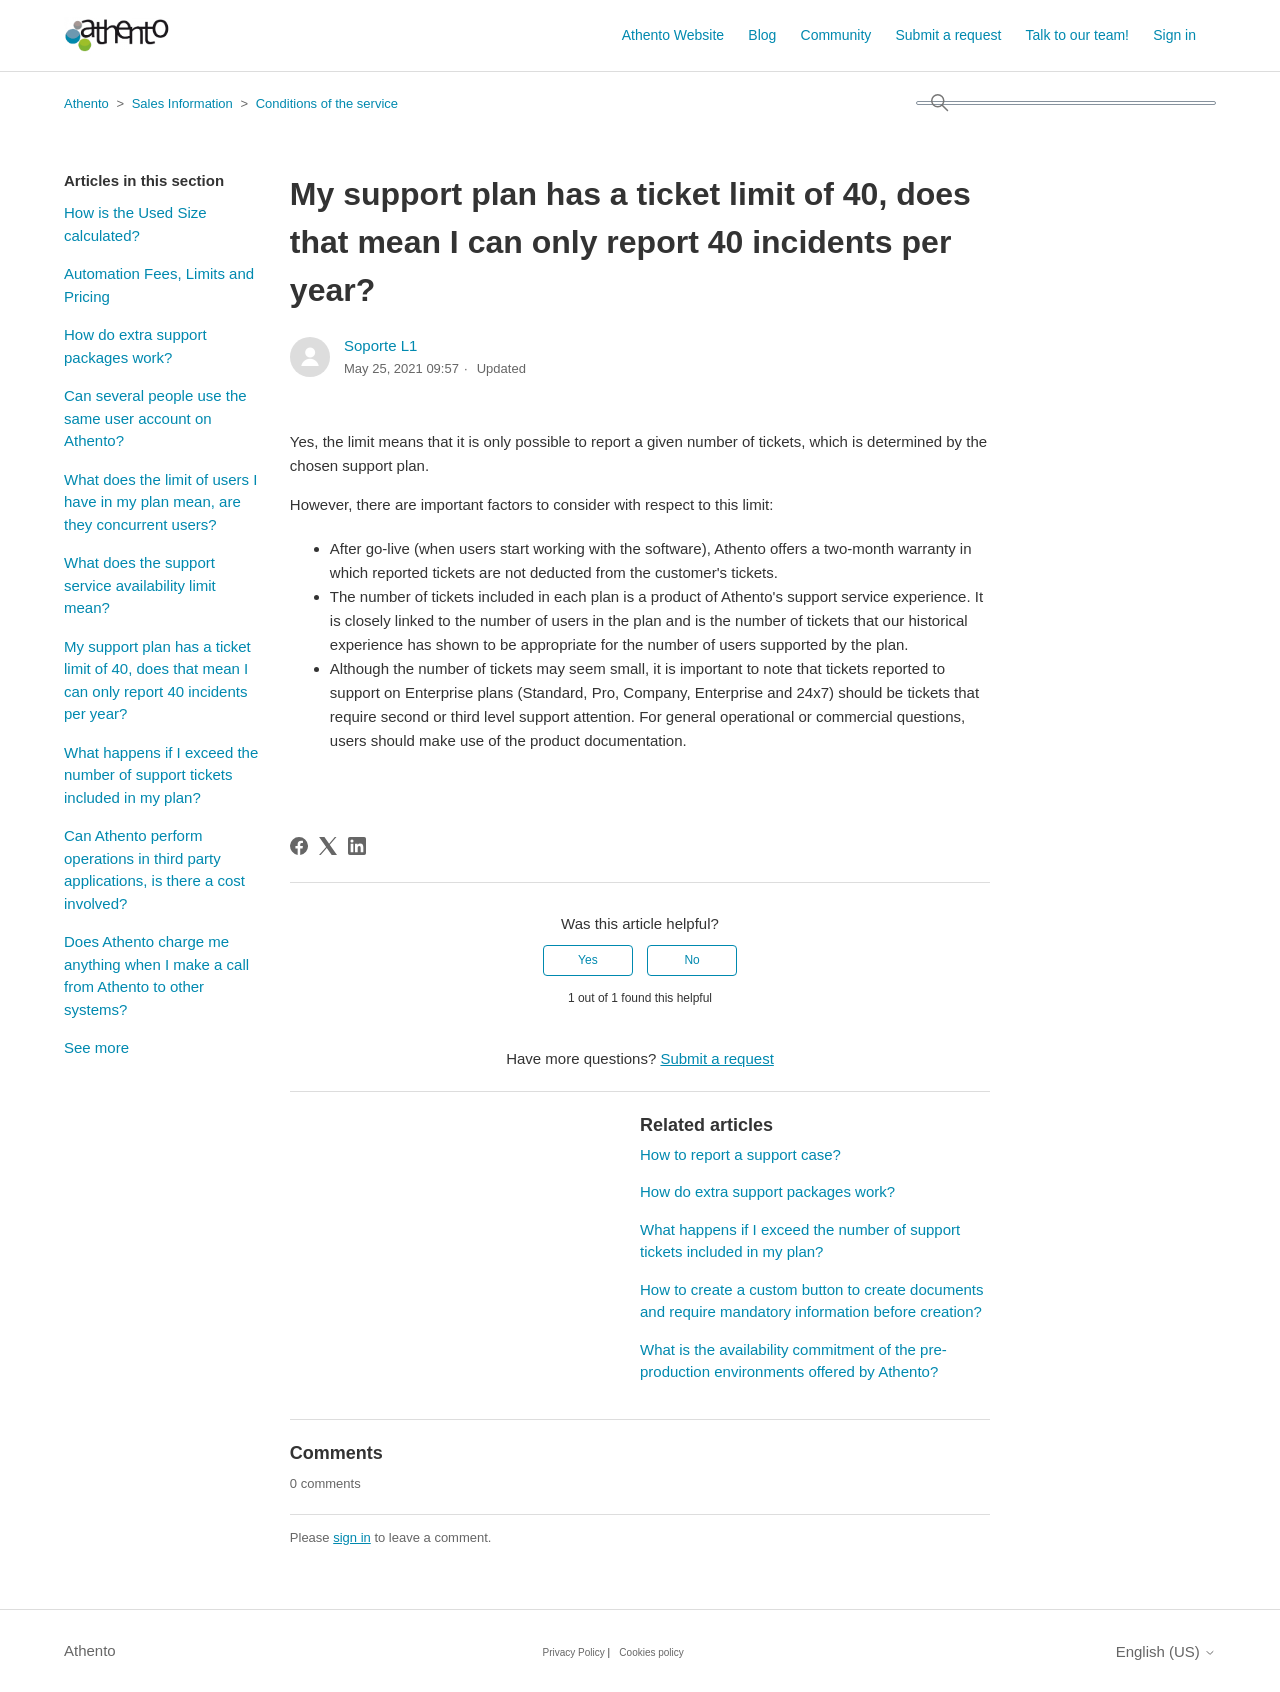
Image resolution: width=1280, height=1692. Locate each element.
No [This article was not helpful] (691, 960)
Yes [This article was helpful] (588, 960)
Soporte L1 (380, 345)
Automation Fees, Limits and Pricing (159, 285)
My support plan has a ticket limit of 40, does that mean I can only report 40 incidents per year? (157, 680)
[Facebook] (299, 846)
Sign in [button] (1174, 35)
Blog (762, 35)
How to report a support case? (740, 1154)
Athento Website (673, 35)
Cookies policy (651, 1652)
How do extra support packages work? (135, 346)
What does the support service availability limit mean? (140, 585)
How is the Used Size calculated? (135, 224)
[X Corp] (328, 846)
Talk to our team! (1078, 35)
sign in (352, 1537)
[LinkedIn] (357, 846)
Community (836, 35)
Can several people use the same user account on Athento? (155, 418)
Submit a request (949, 35)
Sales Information (182, 103)
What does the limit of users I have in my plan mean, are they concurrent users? (160, 502)
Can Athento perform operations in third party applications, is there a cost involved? (154, 869)
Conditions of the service (327, 103)
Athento (86, 103)
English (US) (1166, 1651)
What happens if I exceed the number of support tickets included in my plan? (161, 775)
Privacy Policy (574, 1652)
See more (96, 1047)
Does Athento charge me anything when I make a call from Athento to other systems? (156, 975)
